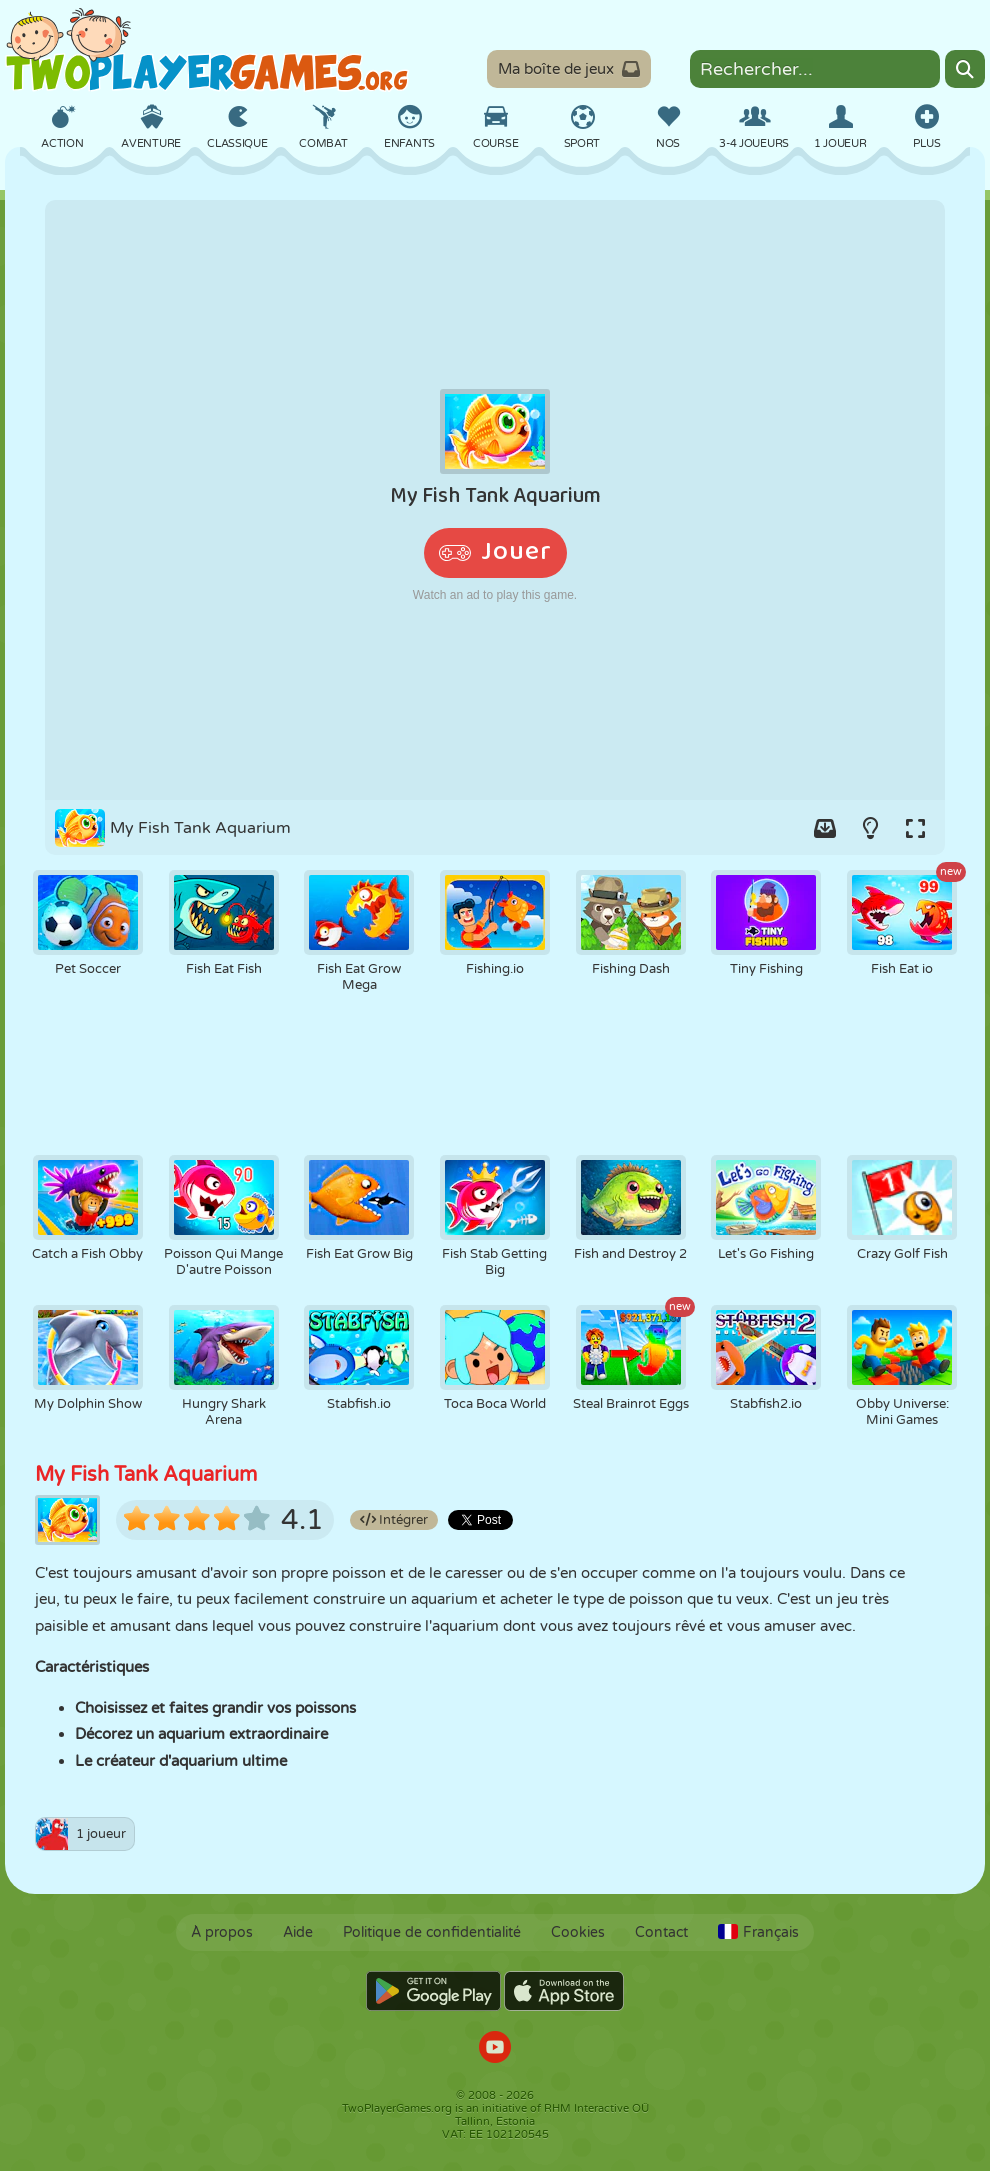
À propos (222, 1932)
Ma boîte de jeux (569, 69)
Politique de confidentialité (432, 1932)
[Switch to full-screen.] (915, 828)
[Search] (965, 69)
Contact (661, 1932)
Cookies (578, 1932)
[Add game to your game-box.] (825, 828)
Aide (298, 1932)
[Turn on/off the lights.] (870, 828)
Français (758, 1932)
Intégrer (394, 1520)
